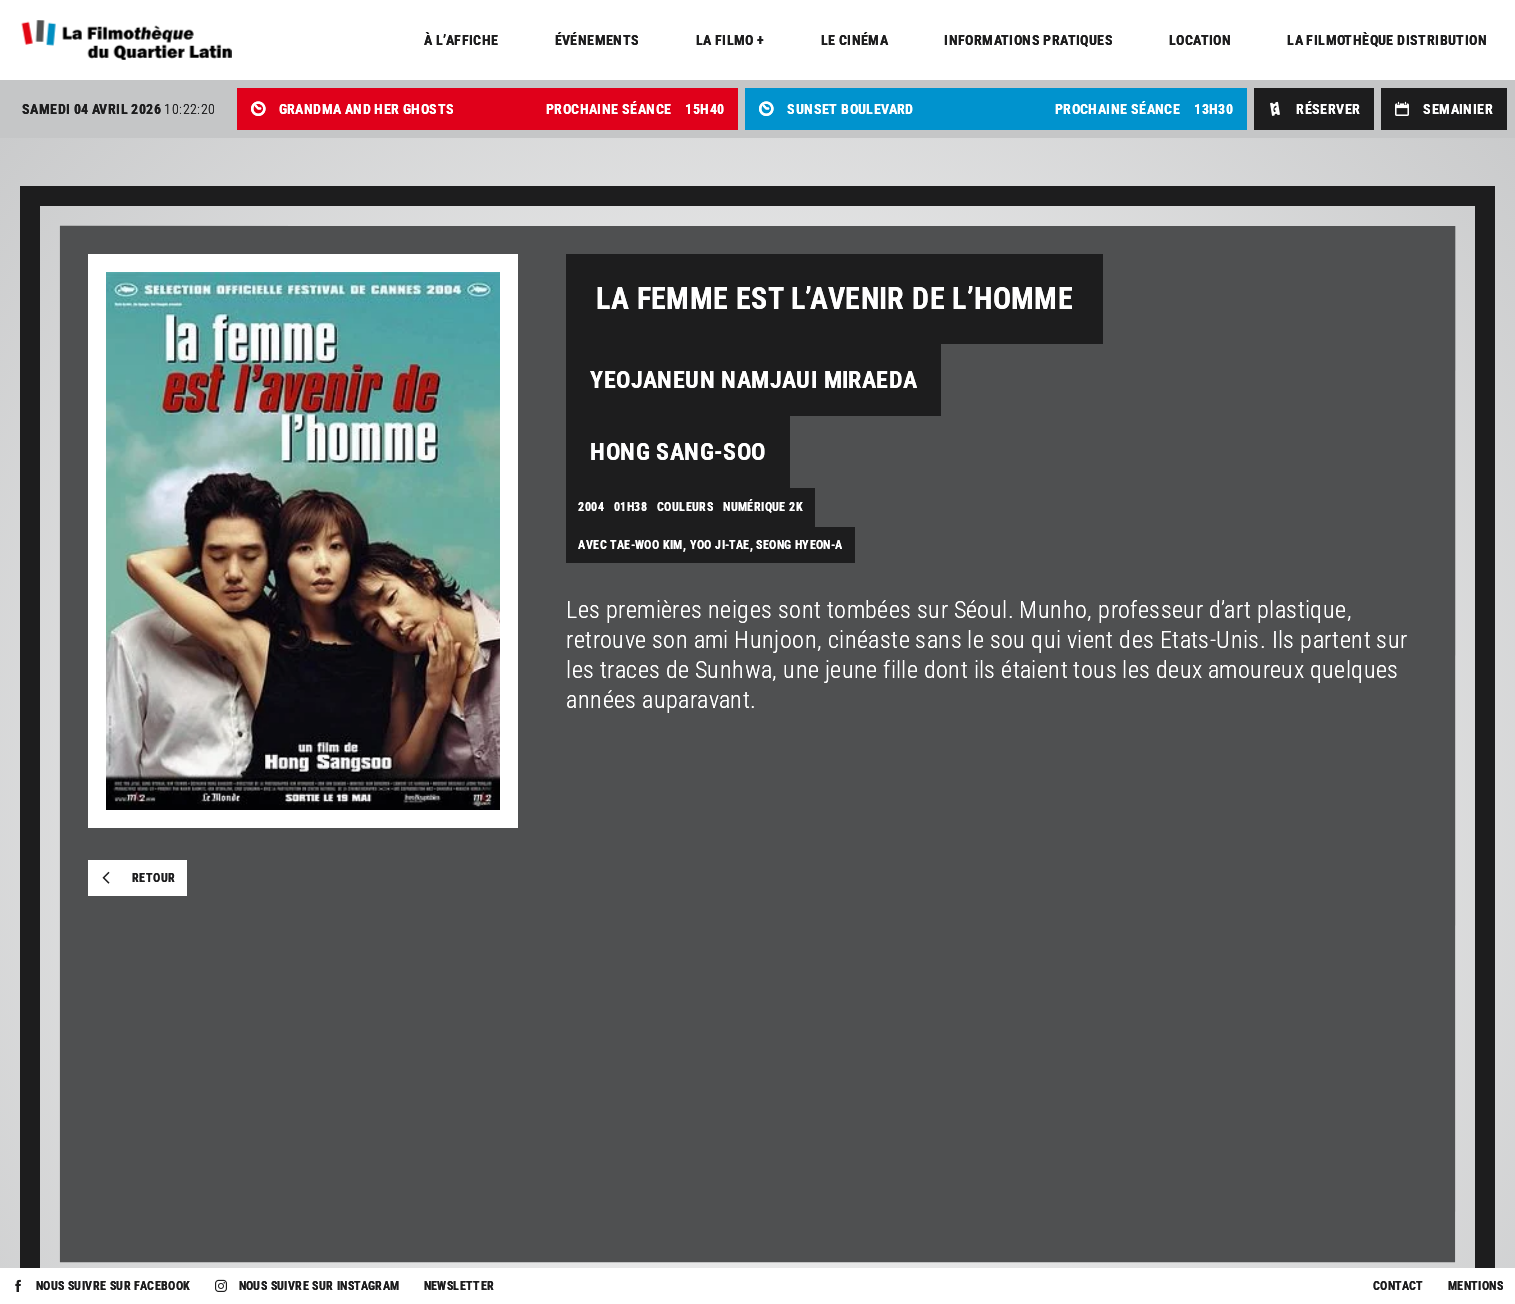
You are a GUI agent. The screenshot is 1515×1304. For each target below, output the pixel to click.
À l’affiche (461, 40)
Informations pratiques (1028, 40)
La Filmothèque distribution (1387, 40)
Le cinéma (855, 40)
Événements (597, 40)
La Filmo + (730, 40)
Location (1200, 40)
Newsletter (459, 1286)
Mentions (1475, 1286)
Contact (1398, 1286)
